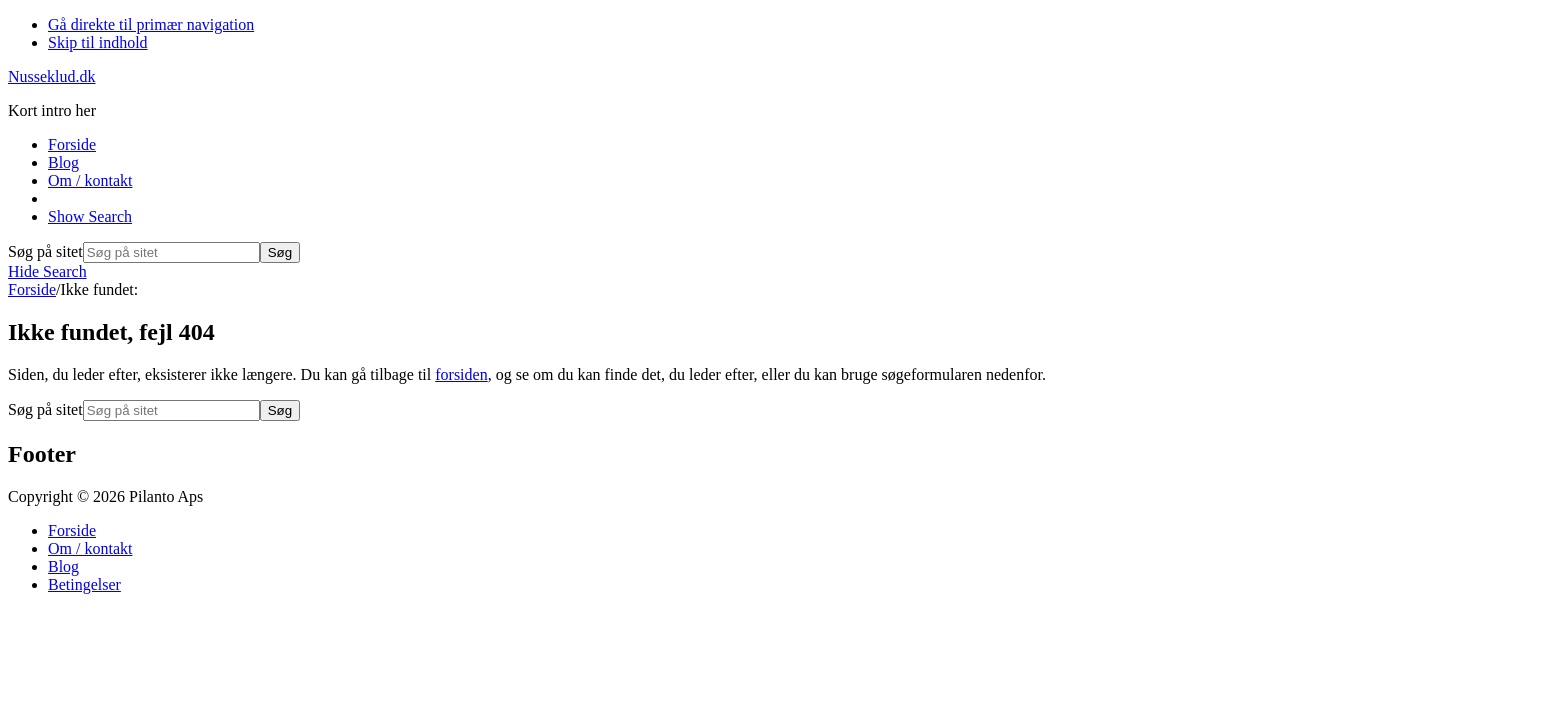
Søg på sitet (45, 251)
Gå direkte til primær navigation (151, 24)
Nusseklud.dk (52, 76)
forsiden (461, 374)
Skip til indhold (98, 42)
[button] (90, 216)
